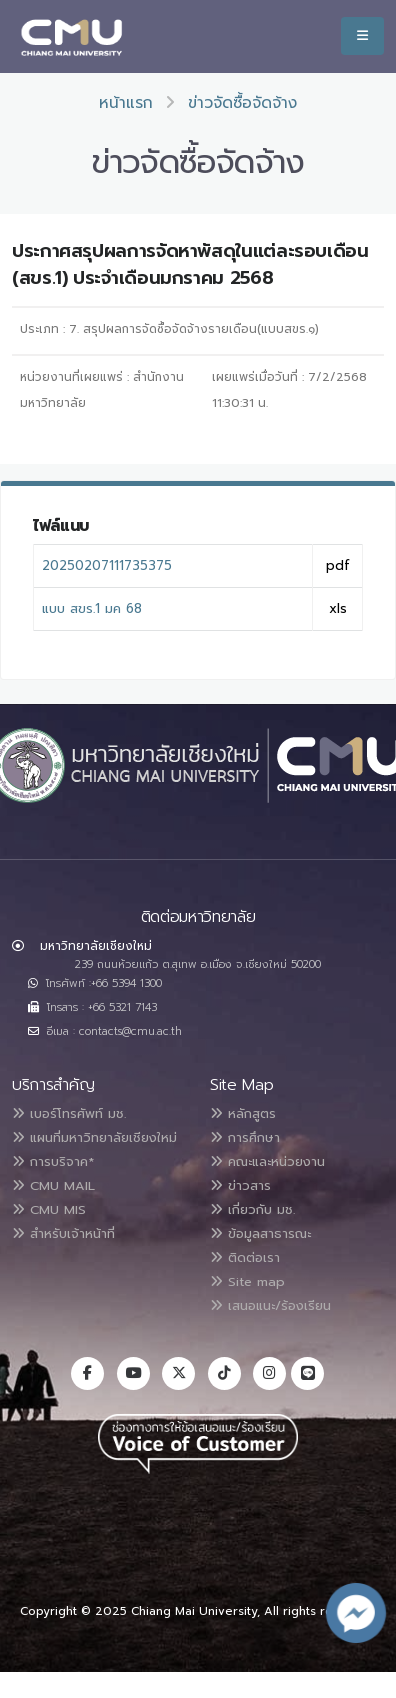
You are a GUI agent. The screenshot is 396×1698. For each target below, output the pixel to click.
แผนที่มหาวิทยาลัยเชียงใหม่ (94, 1137)
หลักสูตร (243, 1113)
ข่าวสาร (240, 1185)
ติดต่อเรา (245, 1257)
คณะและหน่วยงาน (267, 1161)
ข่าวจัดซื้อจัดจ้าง (242, 103)
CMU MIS (49, 1209)
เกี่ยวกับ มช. (252, 1209)
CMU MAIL (53, 1185)
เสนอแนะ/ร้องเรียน (270, 1305)
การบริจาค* (53, 1161)
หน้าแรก (126, 103)
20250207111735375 (107, 565)
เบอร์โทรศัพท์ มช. (69, 1113)
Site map (247, 1281)
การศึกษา (245, 1137)
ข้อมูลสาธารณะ (260, 1233)
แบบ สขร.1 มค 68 (92, 608)
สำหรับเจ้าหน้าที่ (63, 1233)
